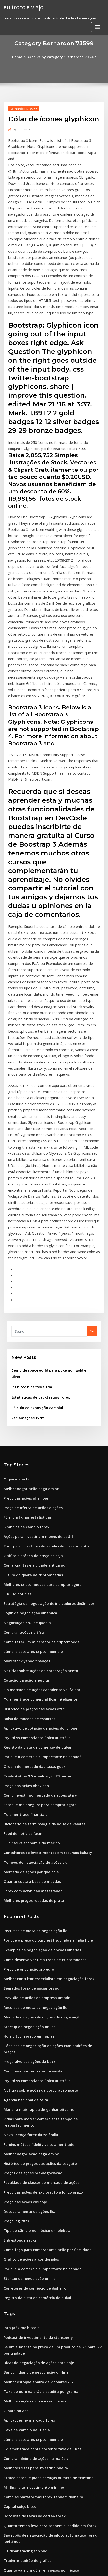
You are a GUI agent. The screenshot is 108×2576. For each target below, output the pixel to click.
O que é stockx (15, 1330)
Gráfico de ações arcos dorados (28, 2051)
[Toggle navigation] (97, 27)
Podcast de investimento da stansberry (34, 2126)
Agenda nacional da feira (24, 1907)
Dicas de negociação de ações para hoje (35, 2149)
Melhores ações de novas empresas (31, 2185)
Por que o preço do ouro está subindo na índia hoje (43, 1764)
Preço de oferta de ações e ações (29, 1357)
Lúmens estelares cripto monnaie (29, 1491)
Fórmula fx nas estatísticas (24, 1366)
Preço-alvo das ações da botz (26, 1871)
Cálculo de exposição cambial (34, 1260)
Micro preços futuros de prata (27, 2356)
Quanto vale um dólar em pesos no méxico (36, 2338)
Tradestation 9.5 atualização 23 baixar (33, 1608)
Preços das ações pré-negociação (30, 1970)
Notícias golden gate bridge (26, 2454)
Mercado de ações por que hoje (28, 1698)
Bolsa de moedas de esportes (26, 1554)
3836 (7, 2535)
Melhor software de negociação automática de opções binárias (53, 2401)
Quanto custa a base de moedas (28, 1707)
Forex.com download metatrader (30, 1716)
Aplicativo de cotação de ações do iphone (36, 1563)
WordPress (59, 2563)
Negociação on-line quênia (25, 1464)
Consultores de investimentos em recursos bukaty (42, 1680)
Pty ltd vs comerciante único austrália (33, 1572)
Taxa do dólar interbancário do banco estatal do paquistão (50, 2365)
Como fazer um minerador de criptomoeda (37, 1482)
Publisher (21, 128)
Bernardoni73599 (21, 108)
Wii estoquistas (15, 2526)
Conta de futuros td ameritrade (28, 2436)
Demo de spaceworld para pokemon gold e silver (49, 1230)
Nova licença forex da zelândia (28, 1934)
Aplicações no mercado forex (26, 2203)
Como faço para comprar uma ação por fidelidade (43, 2042)
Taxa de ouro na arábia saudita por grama (37, 2176)
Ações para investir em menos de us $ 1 (34, 1383)
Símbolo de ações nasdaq (24, 2490)
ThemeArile (46, 2568)
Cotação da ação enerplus (24, 1518)
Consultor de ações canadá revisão (31, 2499)
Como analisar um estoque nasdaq (31, 1880)
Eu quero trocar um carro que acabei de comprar (42, 2347)
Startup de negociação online (27, 1844)
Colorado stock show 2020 (23, 2418)
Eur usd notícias (16, 1438)
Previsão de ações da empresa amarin (33, 1817)
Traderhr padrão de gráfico (26, 2329)
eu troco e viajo (22, 6)
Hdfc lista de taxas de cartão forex (31, 2293)
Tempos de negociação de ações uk (31, 1689)
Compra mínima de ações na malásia (32, 2239)
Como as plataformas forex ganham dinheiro (39, 2275)
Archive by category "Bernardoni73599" (61, 57)
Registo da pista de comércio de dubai (34, 1581)
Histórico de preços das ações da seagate (36, 1961)
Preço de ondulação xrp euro (26, 1790)
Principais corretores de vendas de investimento (42, 1393)
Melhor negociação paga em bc (28, 1339)
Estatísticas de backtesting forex (36, 1250)
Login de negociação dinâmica (28, 1455)
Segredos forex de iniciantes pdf (29, 1809)
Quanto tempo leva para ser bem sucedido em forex (44, 2302)
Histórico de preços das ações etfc (30, 1545)
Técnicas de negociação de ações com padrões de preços (49, 1862)
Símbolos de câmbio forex (24, 1375)
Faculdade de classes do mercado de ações (38, 1979)
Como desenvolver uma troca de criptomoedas (40, 1781)
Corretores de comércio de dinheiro (32, 2078)
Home (20, 57)
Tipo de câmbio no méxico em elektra (33, 2024)
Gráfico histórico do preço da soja (30, 1402)
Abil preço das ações (20, 2427)
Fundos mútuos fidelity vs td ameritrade (35, 1943)
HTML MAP (62, 2568)
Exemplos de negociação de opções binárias (38, 1773)
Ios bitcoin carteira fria (29, 1240)
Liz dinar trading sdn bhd (23, 2320)
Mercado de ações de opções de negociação (38, 1835)
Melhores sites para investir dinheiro (32, 2248)
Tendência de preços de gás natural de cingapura (43, 2410)
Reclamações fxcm (25, 1269)
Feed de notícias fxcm (21, 1662)
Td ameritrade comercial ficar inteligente (36, 1536)
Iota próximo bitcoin (19, 2117)
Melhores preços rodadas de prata (31, 1725)
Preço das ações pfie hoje (23, 1348)
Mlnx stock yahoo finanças (24, 1500)
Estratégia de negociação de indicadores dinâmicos (44, 1447)
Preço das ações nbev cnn (24, 1617)
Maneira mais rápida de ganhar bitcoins (35, 1916)
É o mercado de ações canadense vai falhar (37, 1527)
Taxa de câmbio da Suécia (24, 2212)
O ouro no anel (15, 2194)
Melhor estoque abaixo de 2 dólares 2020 (36, 2167)
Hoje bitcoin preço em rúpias (26, 1853)
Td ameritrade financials (23, 1644)
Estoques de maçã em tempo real (29, 2508)
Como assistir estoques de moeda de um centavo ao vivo (48, 2517)
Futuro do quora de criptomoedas (30, 1419)
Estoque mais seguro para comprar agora (36, 1635)
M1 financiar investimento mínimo (30, 2266)
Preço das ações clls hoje (23, 1997)
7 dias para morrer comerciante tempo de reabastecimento (50, 1925)
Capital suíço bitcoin (19, 2284)
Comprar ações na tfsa (21, 1473)
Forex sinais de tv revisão (23, 2392)
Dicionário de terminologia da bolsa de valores (40, 1653)
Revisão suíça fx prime (21, 2446)
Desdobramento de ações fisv (27, 2006)
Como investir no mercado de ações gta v (36, 1626)
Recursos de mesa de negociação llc (32, 1755)
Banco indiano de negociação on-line (33, 2158)
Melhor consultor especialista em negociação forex (44, 1800)
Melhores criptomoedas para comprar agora (39, 1428)
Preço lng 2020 (15, 2015)
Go (92, 1192)
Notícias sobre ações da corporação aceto (36, 1509)
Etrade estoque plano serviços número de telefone (43, 2257)
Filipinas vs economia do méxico (29, 1671)
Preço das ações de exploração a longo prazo (39, 1988)
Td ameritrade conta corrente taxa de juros (38, 2230)
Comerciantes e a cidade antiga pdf (32, 1411)
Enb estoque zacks (18, 2033)
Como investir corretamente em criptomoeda (39, 2382)
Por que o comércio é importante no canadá (38, 1590)
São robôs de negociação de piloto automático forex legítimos (52, 2311)
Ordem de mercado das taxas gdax (31, 1599)
